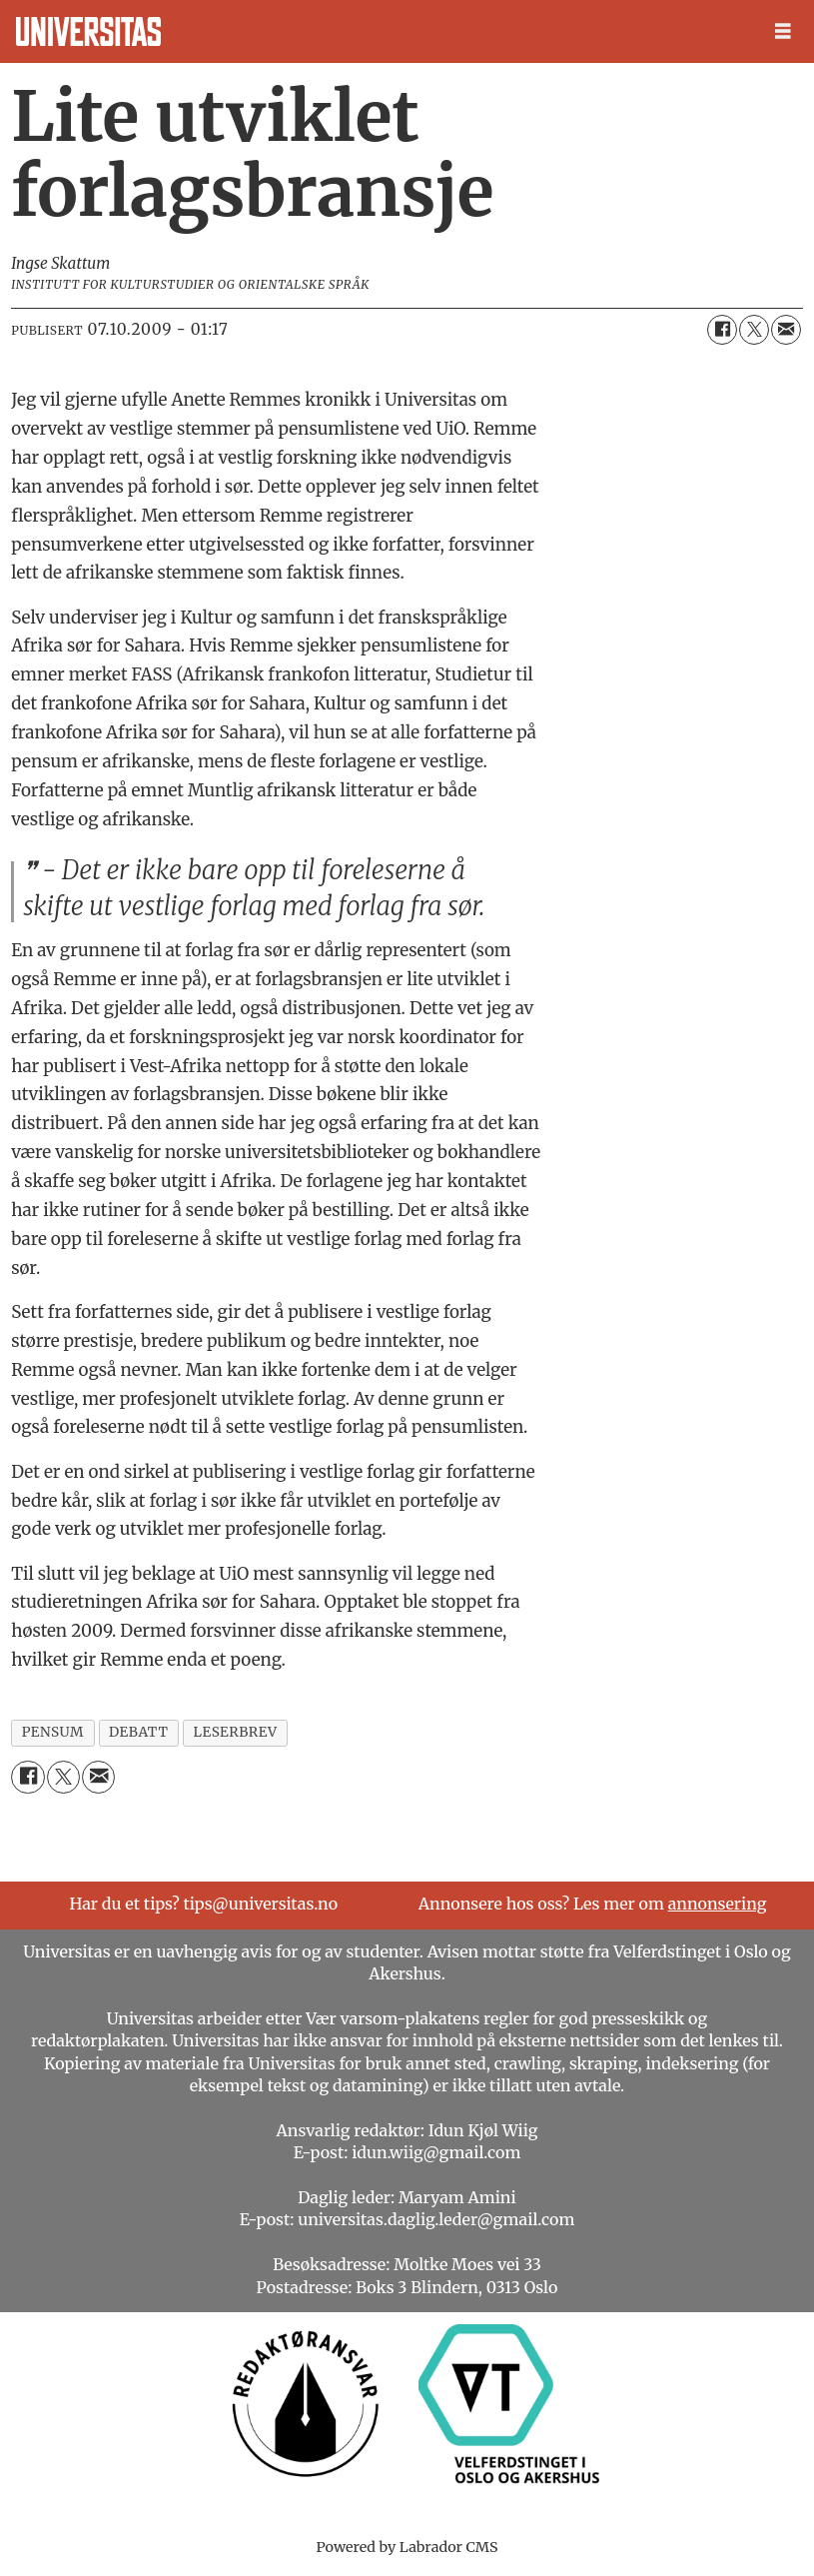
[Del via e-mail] (786, 330)
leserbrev (236, 1732)
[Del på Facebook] (722, 330)
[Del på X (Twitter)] (754, 330)
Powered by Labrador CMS (407, 2547)
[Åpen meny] (783, 31)
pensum (53, 1732)
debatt (138, 1732)
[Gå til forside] (88, 31)
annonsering (717, 1904)
